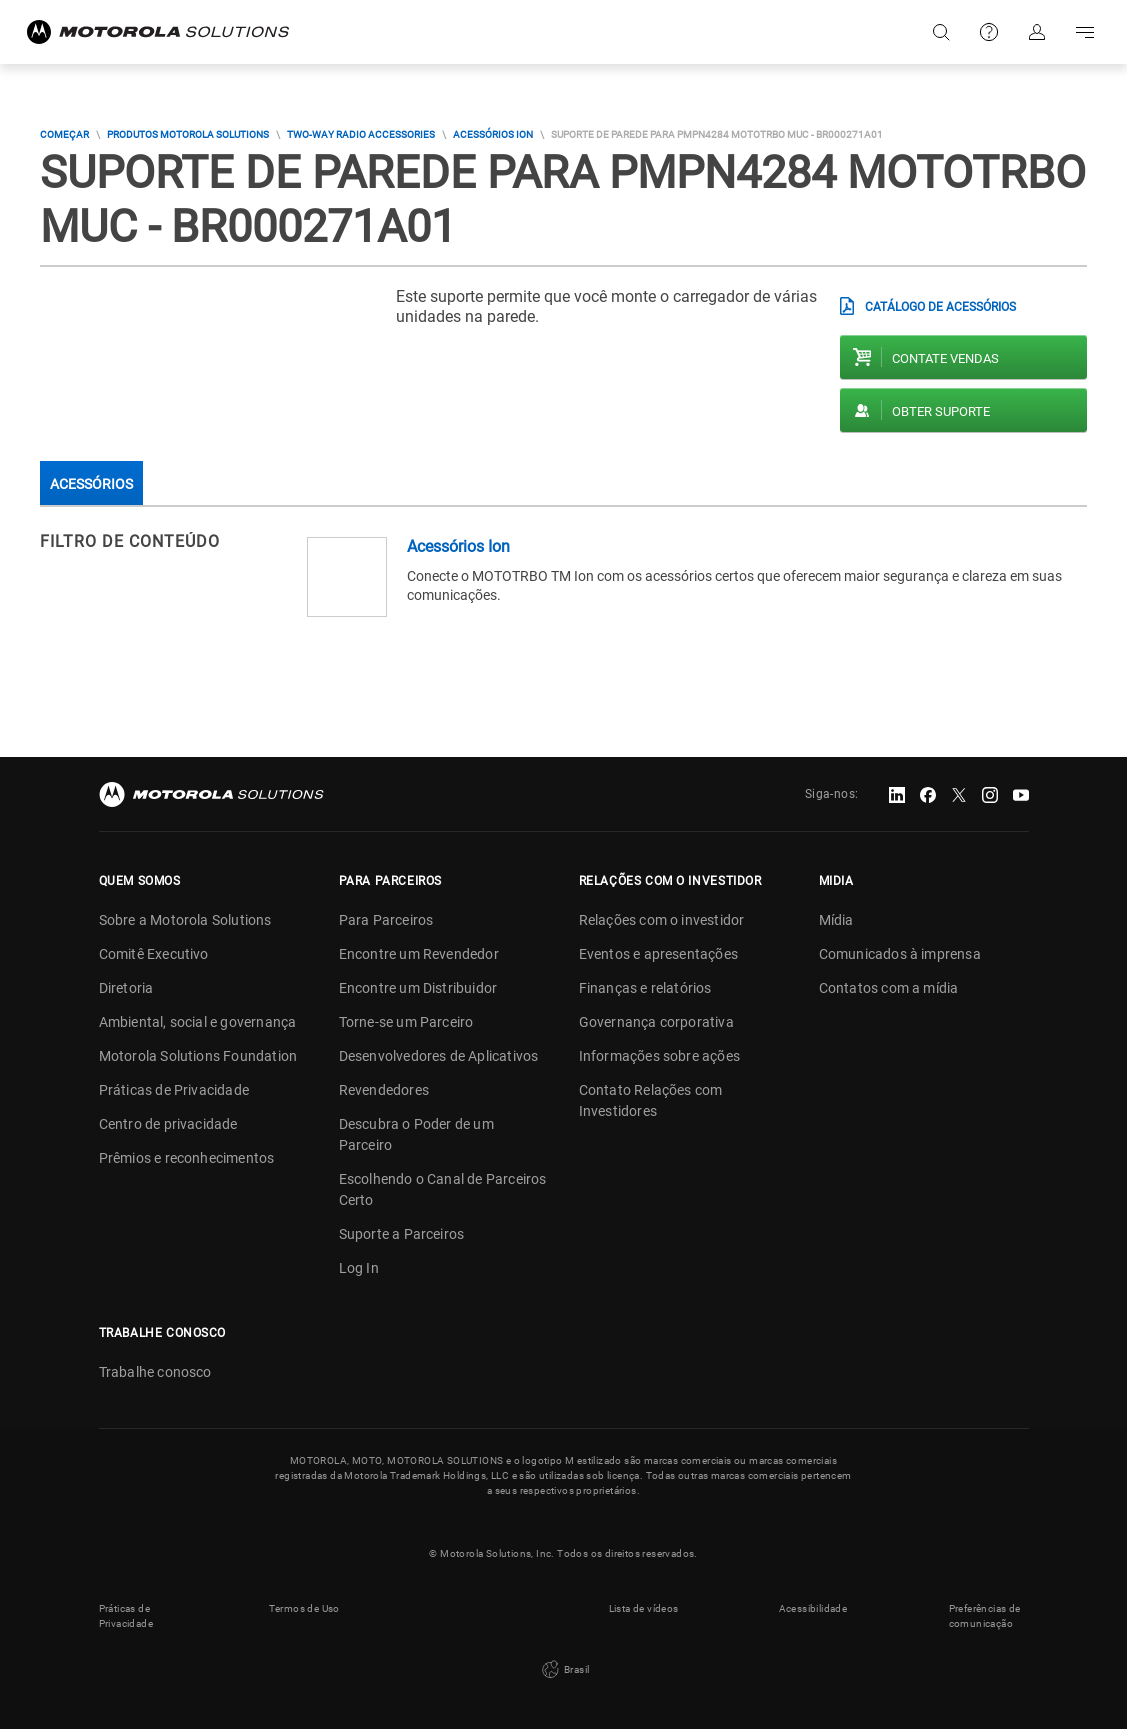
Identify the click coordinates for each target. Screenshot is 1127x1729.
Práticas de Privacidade (174, 1090)
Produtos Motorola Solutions (188, 134)
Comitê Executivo (154, 954)
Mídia (836, 920)
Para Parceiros (386, 920)
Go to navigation (1085, 32)
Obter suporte (941, 411)
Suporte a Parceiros (402, 1234)
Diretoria (126, 988)
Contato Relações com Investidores (651, 1100)
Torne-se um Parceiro (406, 1022)
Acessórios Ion (493, 134)
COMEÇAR (64, 134)
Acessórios (91, 484)
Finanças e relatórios (645, 988)
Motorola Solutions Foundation (198, 1056)
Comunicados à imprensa (900, 954)
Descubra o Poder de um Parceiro (416, 1134)
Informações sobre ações (660, 1056)
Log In (359, 1268)
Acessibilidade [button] (813, 1608)
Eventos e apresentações (659, 954)
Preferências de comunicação (985, 1616)
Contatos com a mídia (889, 988)
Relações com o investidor (662, 920)
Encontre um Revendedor (419, 954)
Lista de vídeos (644, 1608)
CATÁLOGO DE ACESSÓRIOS (940, 307)
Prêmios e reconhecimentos (187, 1158)
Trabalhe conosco (155, 1372)
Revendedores (384, 1090)
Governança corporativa (656, 1022)
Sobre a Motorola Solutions (185, 920)
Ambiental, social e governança (198, 1022)
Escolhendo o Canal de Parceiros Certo (443, 1189)
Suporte (989, 32)
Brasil (564, 1670)
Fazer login (1037, 32)
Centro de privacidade (168, 1124)
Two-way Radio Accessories (361, 134)
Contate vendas (945, 358)
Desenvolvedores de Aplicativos (439, 1056)
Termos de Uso (304, 1608)
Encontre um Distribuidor (418, 988)
